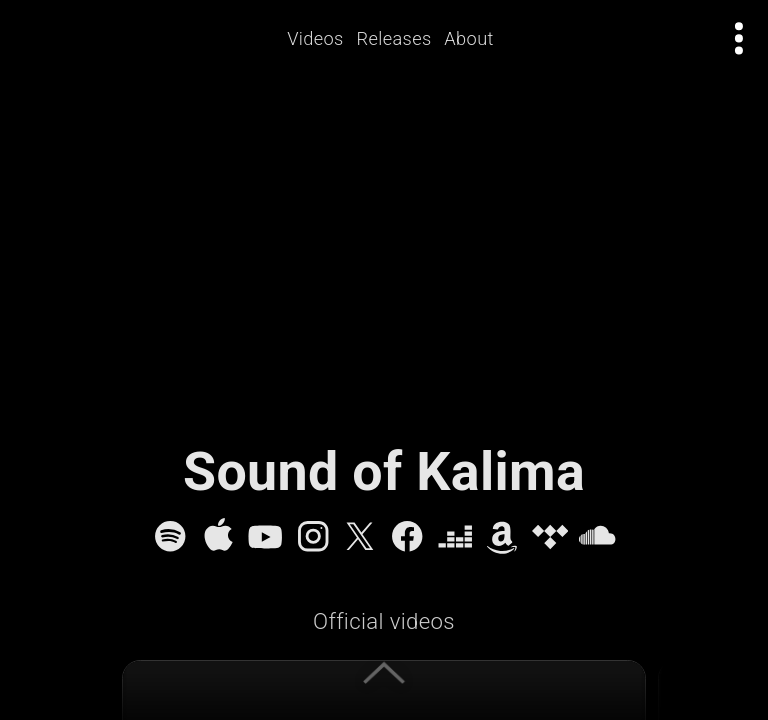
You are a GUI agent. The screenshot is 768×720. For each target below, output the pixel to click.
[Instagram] (313, 536)
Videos (316, 38)
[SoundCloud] (597, 536)
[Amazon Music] (502, 536)
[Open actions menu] (739, 38)
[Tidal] (550, 536)
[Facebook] (407, 536)
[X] (360, 536)
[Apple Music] (218, 536)
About (469, 38)
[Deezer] (455, 536)
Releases (394, 38)
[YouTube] (265, 536)
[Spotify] (170, 536)
